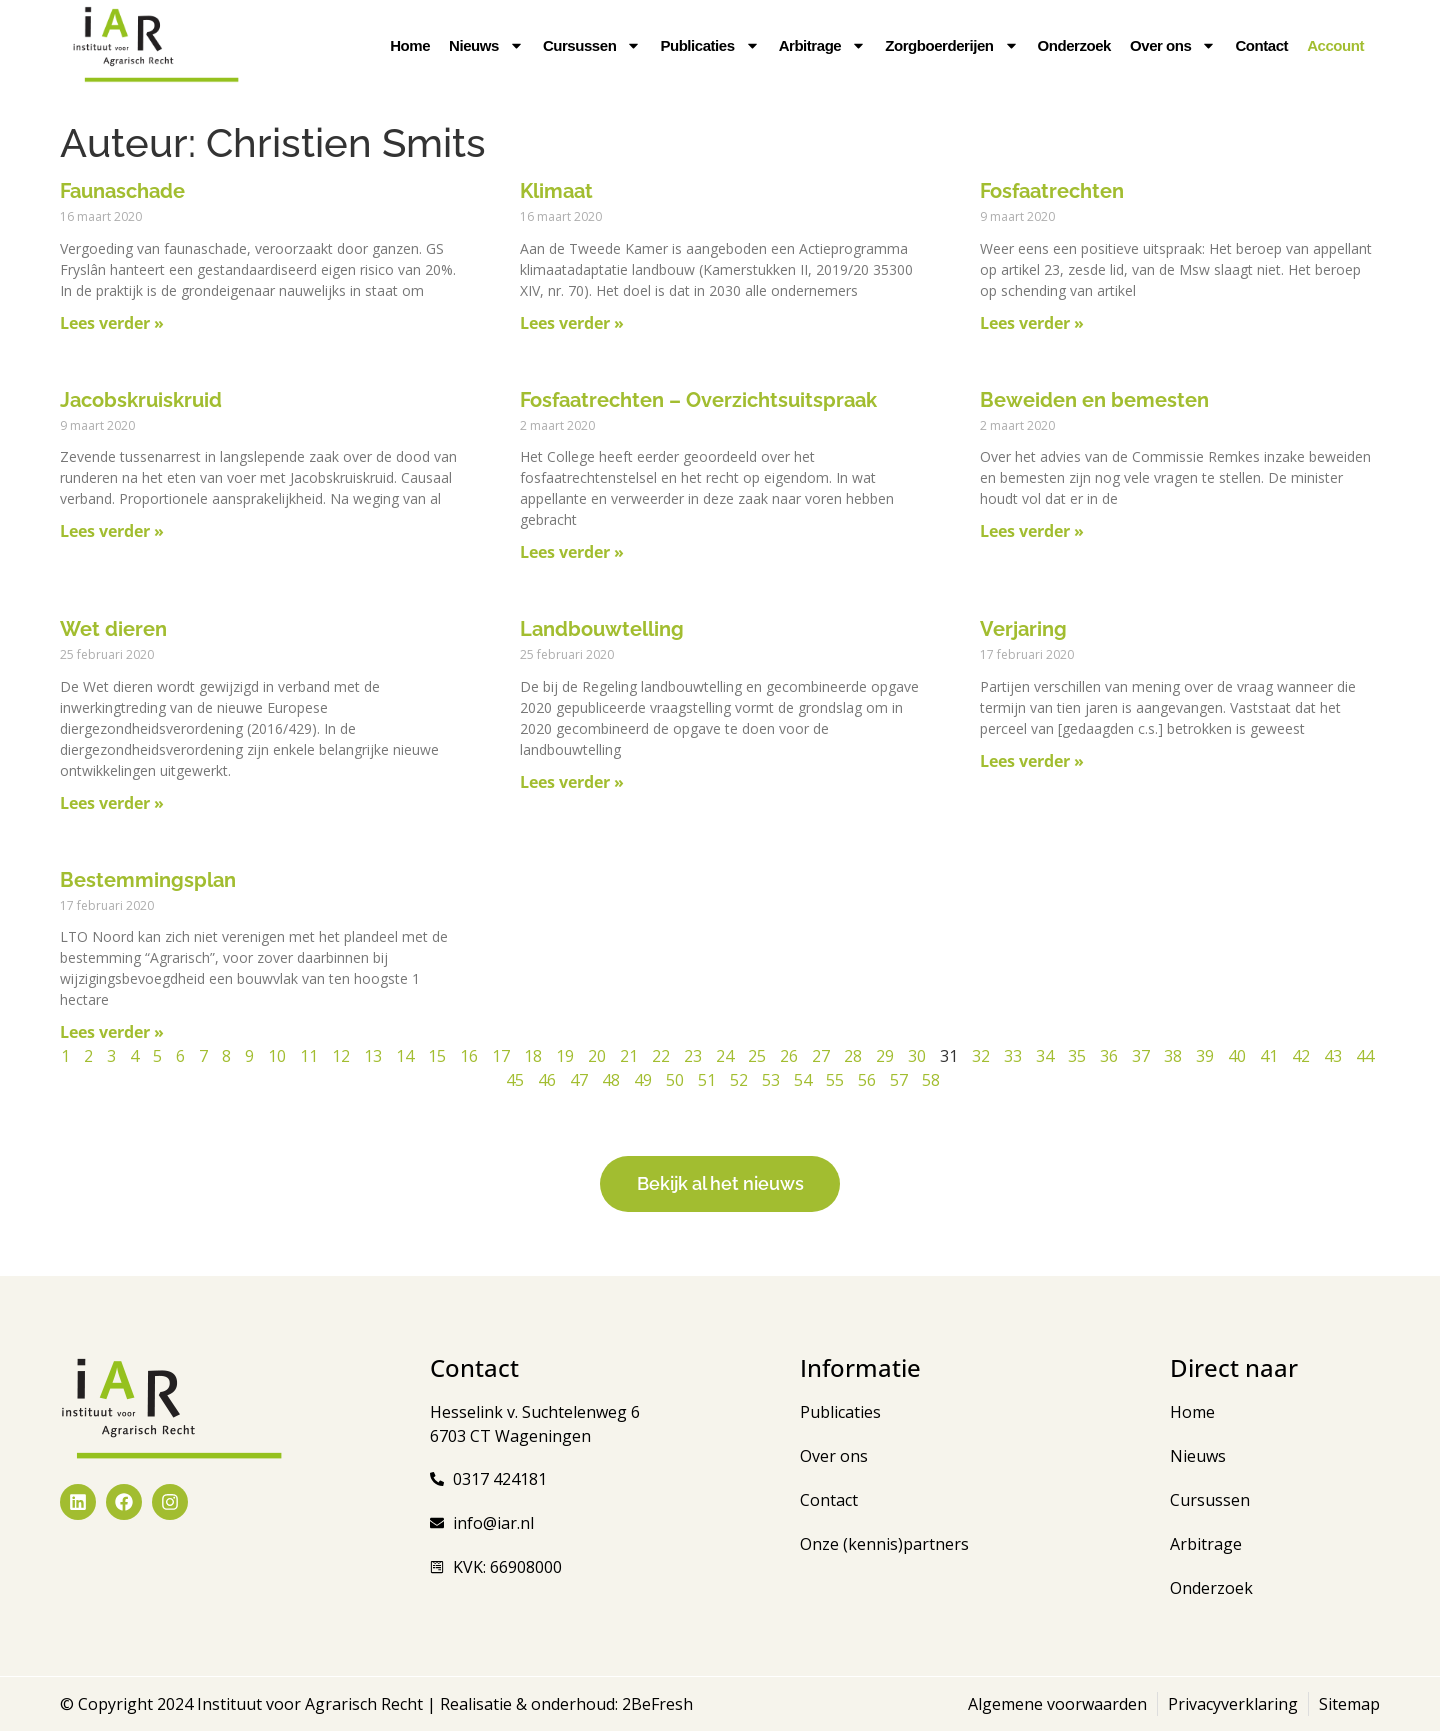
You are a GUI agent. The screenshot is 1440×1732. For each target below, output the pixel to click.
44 (1365, 1056)
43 (1333, 1056)
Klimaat (556, 191)
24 (725, 1056)
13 (373, 1056)
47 (579, 1080)
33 (1013, 1056)
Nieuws (486, 46)
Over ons (1173, 46)
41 (1269, 1056)
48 (611, 1080)
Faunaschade (122, 191)
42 (1301, 1056)
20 (597, 1056)
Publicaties (709, 46)
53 (771, 1080)
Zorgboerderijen (951, 46)
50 (675, 1080)
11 (309, 1056)
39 (1205, 1056)
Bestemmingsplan (148, 880)
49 (643, 1080)
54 (803, 1080)
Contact (1261, 45)
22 (661, 1056)
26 (789, 1056)
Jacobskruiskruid (141, 400)
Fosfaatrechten (1052, 191)
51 (707, 1080)
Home (410, 45)
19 (565, 1056)
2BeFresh (655, 1705)
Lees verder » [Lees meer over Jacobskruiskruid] (112, 531)
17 (501, 1056)
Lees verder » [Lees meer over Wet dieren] (112, 803)
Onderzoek (1074, 45)
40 (1237, 1056)
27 (821, 1056)
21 (629, 1056)
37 (1141, 1056)
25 (757, 1056)
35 (1077, 1056)
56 (867, 1080)
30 (917, 1056)
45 (515, 1080)
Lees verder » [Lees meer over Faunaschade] (112, 323)
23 (693, 1056)
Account (1335, 45)
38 (1173, 1056)
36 (1109, 1056)
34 (1045, 1056)
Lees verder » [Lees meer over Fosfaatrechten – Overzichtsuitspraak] (572, 552)
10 (277, 1056)
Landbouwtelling (602, 629)
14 (405, 1056)
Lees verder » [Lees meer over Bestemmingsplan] (112, 1032)
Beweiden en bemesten (1094, 400)
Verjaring (1023, 629)
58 (931, 1080)
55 (835, 1080)
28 (853, 1056)
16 (469, 1056)
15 (437, 1056)
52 (739, 1080)
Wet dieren (113, 629)
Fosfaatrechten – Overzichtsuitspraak (698, 400)
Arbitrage (823, 46)
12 (341, 1056)
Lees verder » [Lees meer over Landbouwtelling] (572, 782)
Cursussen (592, 46)
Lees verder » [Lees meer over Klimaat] (572, 323)
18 (533, 1056)
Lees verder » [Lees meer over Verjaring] (1032, 761)
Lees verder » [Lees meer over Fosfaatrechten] (1032, 323)
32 (981, 1056)
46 (547, 1080)
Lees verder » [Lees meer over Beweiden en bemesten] (1032, 531)
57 (899, 1080)
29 (885, 1056)
